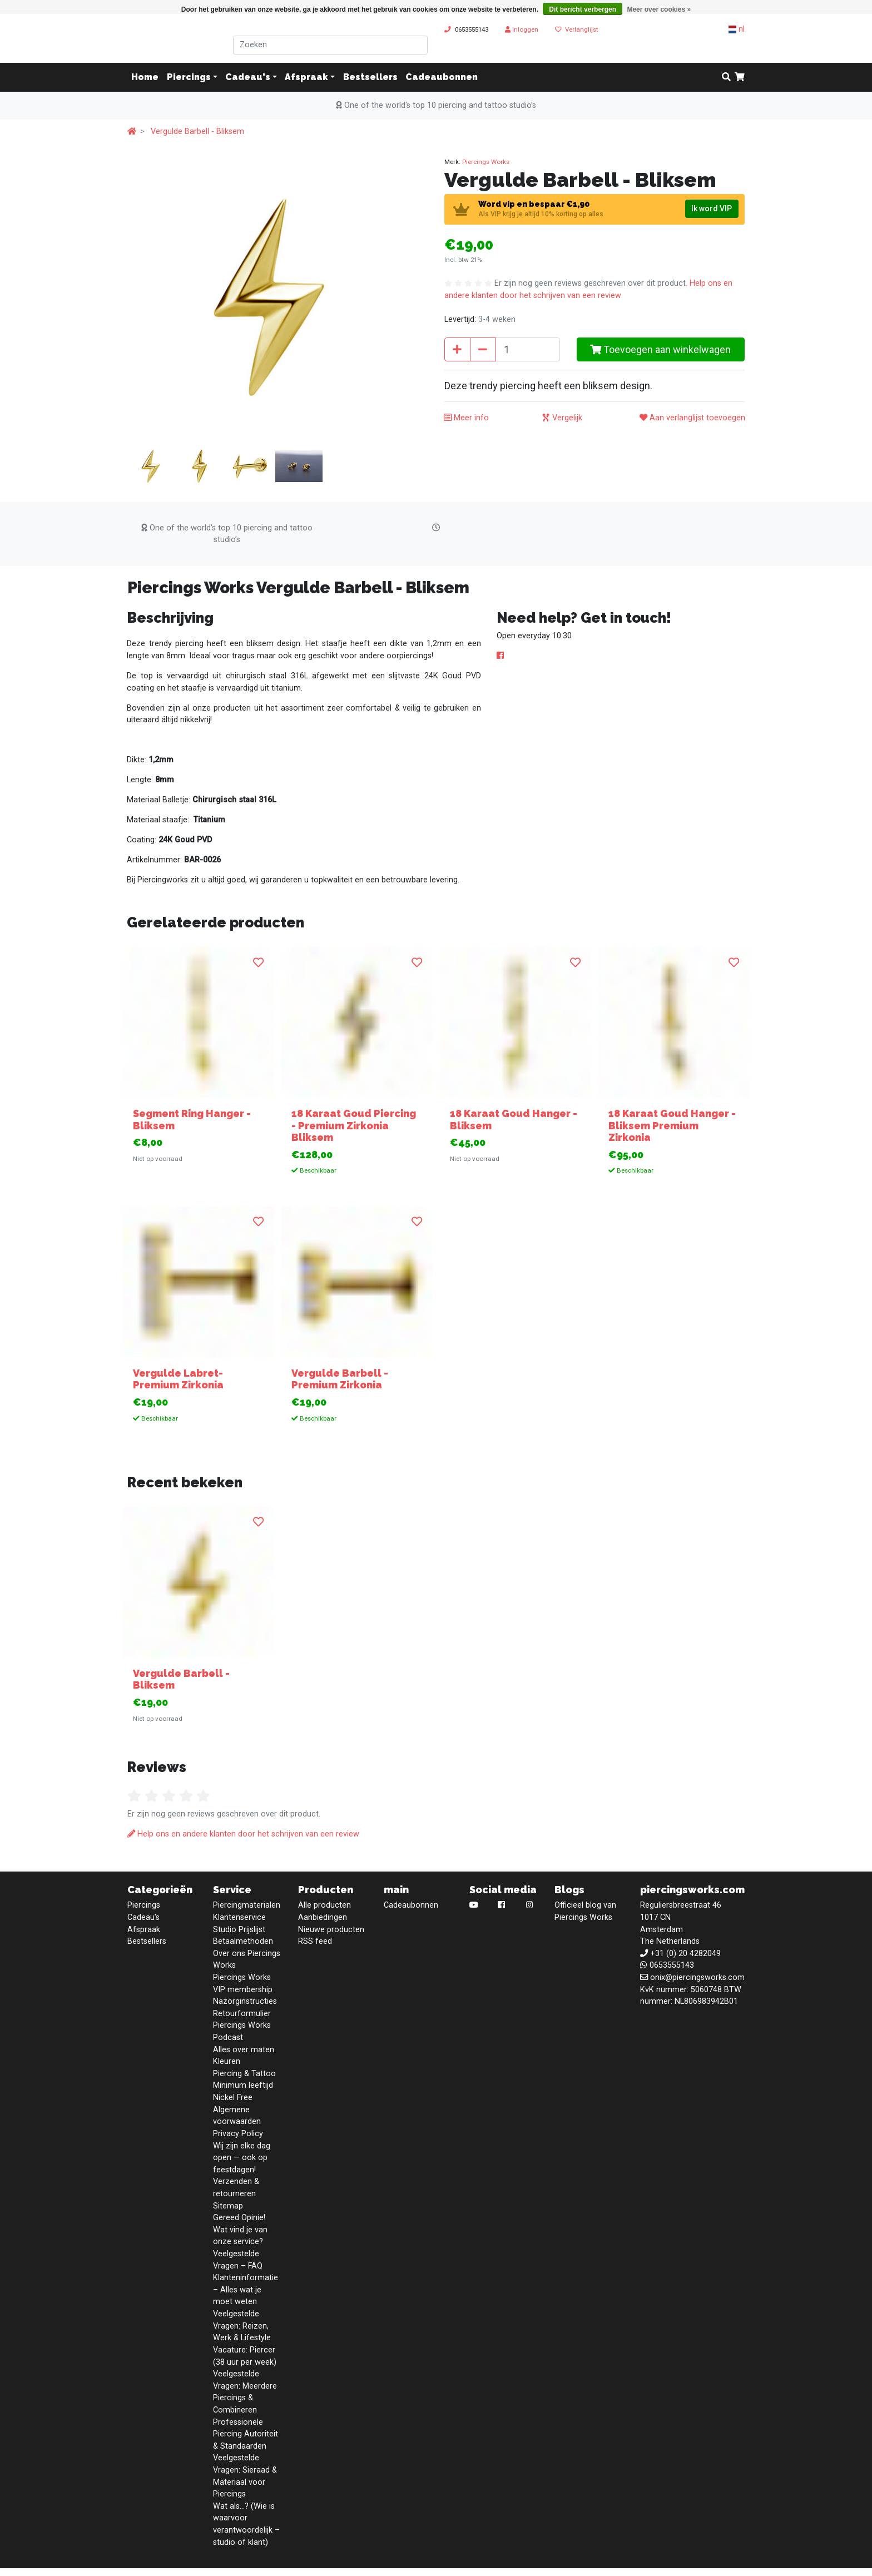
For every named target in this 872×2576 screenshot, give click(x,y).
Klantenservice (239, 1917)
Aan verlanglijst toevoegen (692, 418)
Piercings (189, 77)
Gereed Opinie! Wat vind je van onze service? (240, 2229)
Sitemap (228, 2206)
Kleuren (226, 2061)
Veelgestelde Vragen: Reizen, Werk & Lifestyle (242, 2325)
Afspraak (306, 77)
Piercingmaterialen (246, 1905)
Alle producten (324, 1905)
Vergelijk (562, 418)
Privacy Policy (238, 2133)
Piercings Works (485, 162)
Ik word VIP (711, 208)
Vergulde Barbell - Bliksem (197, 131)
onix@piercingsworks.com (697, 1977)
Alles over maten (243, 2049)
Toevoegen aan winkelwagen (660, 349)
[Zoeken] (330, 45)
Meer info (466, 418)
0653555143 (471, 29)
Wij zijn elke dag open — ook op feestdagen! (241, 2158)
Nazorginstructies (245, 2001)
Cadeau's (247, 77)
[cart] (740, 77)
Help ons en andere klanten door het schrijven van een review (243, 1834)
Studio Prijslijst (239, 1929)
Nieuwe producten (331, 1929)
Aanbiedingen (322, 1917)
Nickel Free (232, 2097)
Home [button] (144, 77)
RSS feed (315, 1941)
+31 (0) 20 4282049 (685, 1953)
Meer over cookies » (659, 9)
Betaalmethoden (243, 1941)
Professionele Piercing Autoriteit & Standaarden (245, 2434)
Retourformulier (242, 2013)
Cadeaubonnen (441, 77)
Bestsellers (370, 77)
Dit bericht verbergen (582, 9)
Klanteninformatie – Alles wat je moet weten (245, 2289)
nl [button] (737, 29)
